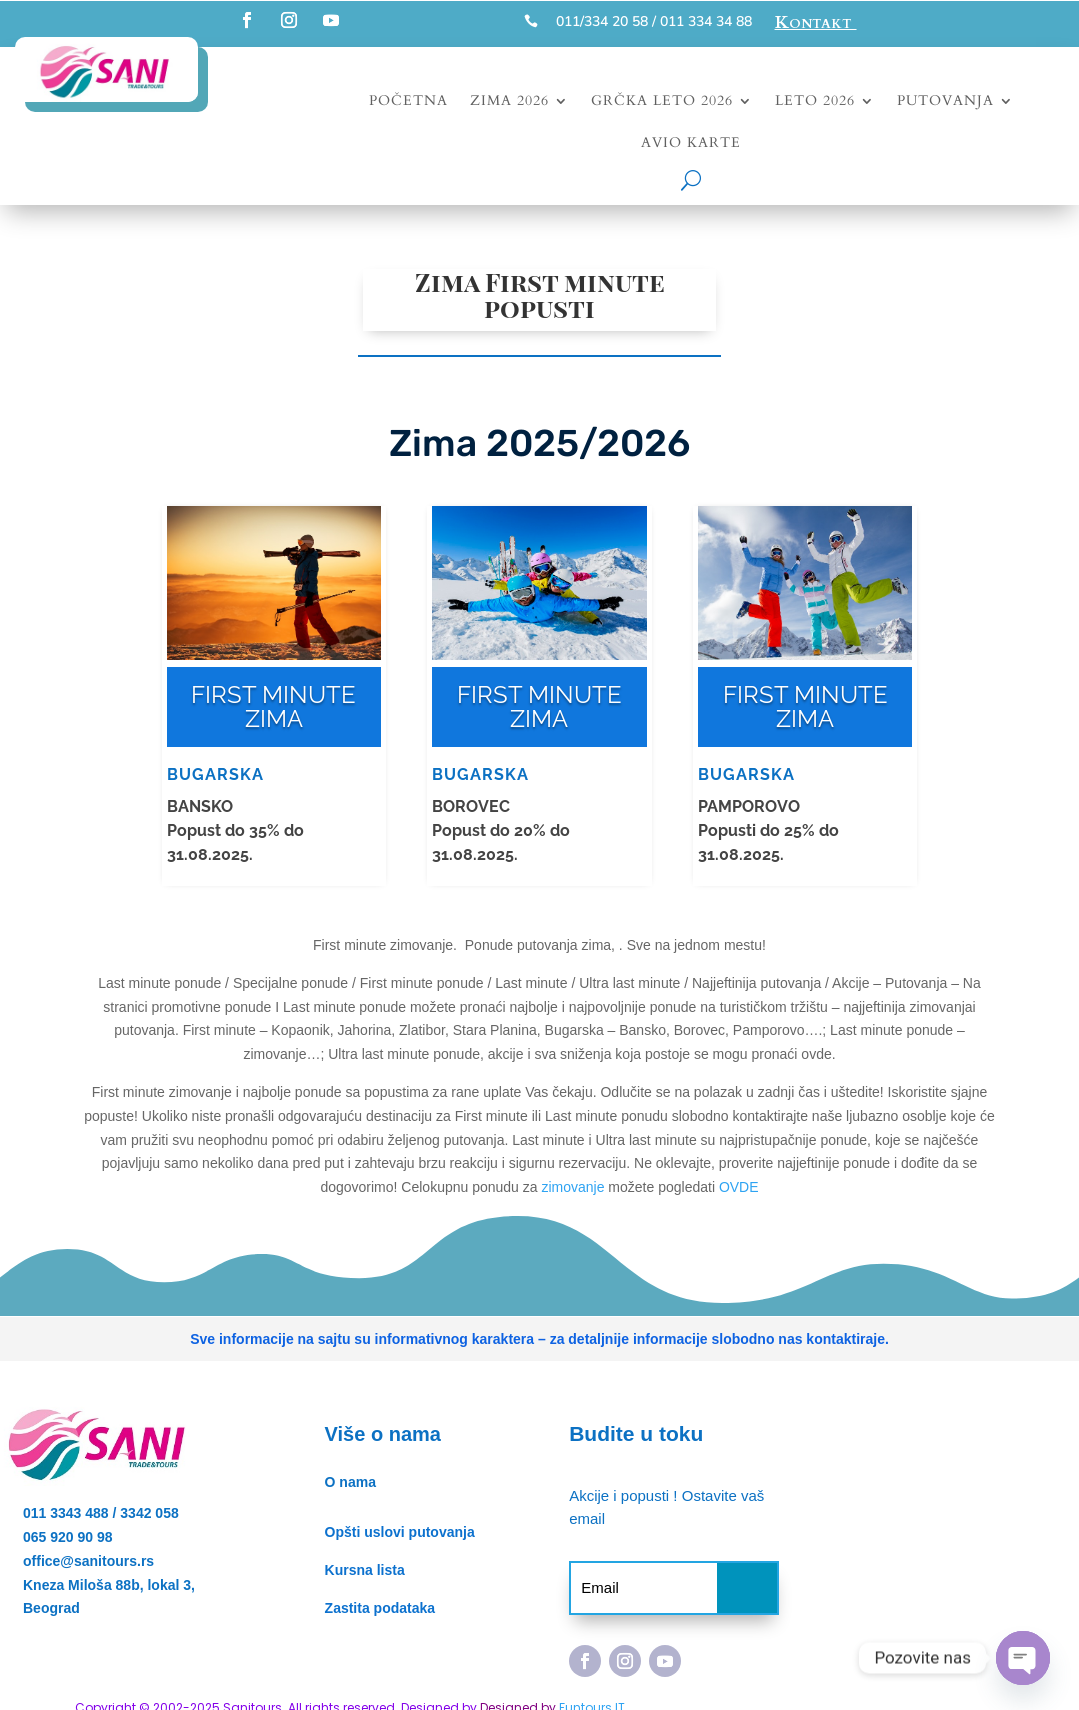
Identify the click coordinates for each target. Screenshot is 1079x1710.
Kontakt (816, 22)
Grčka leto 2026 (662, 102)
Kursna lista (365, 1570)
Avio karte (691, 144)
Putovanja (945, 102)
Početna (408, 102)
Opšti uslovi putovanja (400, 1532)
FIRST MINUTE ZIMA (273, 706)
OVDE (739, 1187)
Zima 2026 (509, 102)
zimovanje (572, 1187)
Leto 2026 (815, 102)
